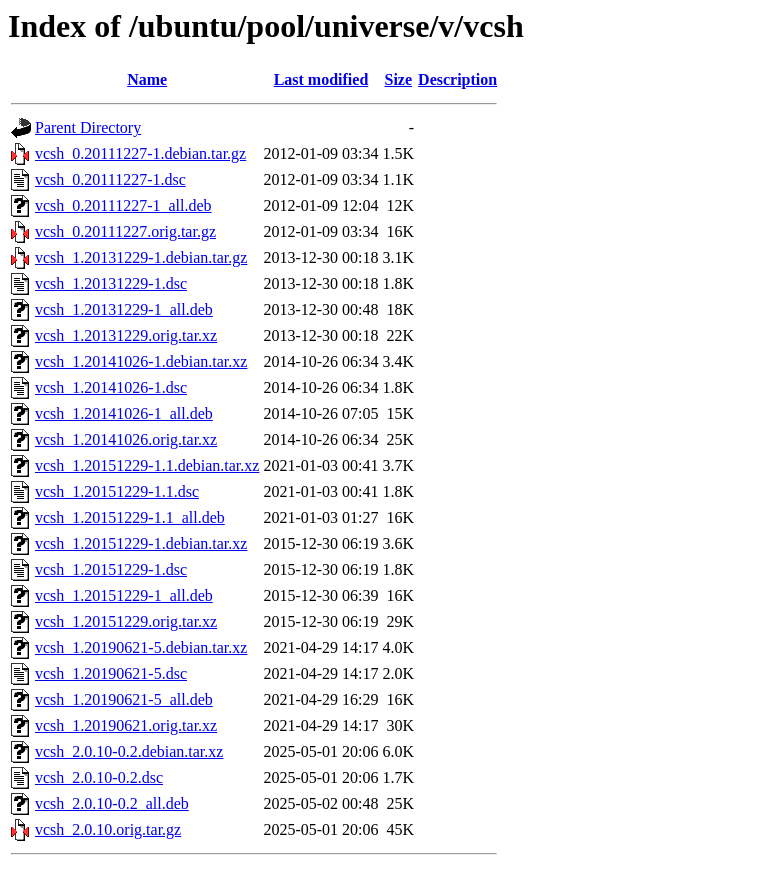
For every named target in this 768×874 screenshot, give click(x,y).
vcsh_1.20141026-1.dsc (111, 387)
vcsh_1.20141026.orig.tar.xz (126, 439)
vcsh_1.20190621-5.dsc (111, 673)
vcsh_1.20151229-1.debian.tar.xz (141, 543)
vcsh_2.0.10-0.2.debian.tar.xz (129, 751)
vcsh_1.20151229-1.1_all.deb (130, 517)
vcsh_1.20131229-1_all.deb (124, 309)
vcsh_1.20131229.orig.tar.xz (126, 335)
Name (147, 79)
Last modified (321, 79)
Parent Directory (88, 127)
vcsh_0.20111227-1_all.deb (123, 205)
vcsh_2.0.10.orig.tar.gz (108, 829)
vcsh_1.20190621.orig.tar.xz (126, 725)
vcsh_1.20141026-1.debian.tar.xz (141, 361)
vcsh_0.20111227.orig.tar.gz (125, 231)
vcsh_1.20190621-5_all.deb (124, 699)
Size (399, 79)
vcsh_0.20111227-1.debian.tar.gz (140, 153)
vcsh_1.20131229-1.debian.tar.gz (141, 257)
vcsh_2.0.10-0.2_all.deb (112, 803)
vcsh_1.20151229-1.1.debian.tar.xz (147, 465)
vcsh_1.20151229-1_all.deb (124, 595)
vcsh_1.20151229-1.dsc (111, 569)
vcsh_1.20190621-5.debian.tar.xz (141, 647)
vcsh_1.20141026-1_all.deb (124, 413)
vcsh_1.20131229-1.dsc (111, 283)
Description (457, 79)
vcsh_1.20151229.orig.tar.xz (126, 621)
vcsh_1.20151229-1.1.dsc (117, 491)
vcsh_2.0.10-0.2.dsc (99, 777)
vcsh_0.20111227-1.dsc (110, 179)
